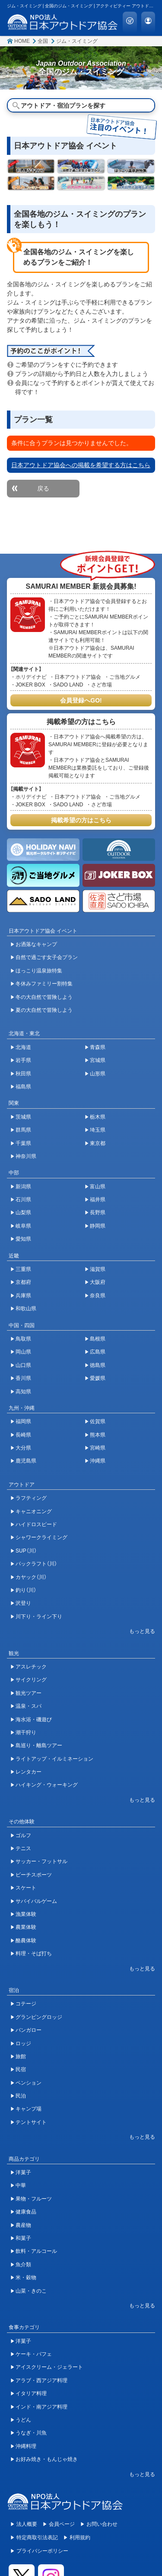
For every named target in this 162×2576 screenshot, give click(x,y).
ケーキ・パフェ (34, 2354)
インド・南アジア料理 (41, 2407)
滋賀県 (97, 1269)
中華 (21, 2185)
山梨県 (23, 1212)
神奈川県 (26, 1156)
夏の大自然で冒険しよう (44, 1010)
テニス (23, 1848)
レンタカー (28, 1772)
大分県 (23, 1448)
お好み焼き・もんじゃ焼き (47, 2459)
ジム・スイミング (77, 41)
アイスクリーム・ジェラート (49, 2367)
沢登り (23, 1603)
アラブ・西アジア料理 (41, 2380)
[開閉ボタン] (138, 1631)
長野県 (97, 1212)
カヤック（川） (31, 1577)
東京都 (97, 1143)
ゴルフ (23, 1835)
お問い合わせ (102, 2524)
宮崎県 (97, 1448)
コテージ (26, 2004)
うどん (23, 2420)
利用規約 (80, 2537)
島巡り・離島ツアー (39, 1745)
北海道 (23, 1047)
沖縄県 (97, 1461)
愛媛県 (97, 1378)
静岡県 (97, 1226)
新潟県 (23, 1187)
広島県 (97, 1352)
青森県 (97, 1047)
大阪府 (97, 1282)
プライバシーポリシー (42, 2551)
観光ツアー (28, 1693)
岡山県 (23, 1352)
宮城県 (97, 1060)
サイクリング (31, 1680)
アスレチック (31, 1667)
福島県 (23, 1087)
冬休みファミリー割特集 (44, 984)
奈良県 (97, 1296)
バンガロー (28, 2030)
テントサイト (31, 2122)
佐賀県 (97, 1421)
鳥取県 (23, 1339)
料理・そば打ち (34, 1953)
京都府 (23, 1282)
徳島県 (97, 1365)
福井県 (97, 1200)
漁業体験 (26, 1914)
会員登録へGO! (81, 700)
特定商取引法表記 (37, 2537)
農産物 (23, 2225)
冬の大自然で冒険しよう (44, 997)
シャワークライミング (41, 1537)
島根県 (97, 1339)
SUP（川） (26, 1551)
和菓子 (23, 2238)
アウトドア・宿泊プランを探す (63, 105)
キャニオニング (34, 1511)
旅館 (21, 2056)
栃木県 (97, 1117)
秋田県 (23, 1074)
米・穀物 (26, 2277)
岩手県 (23, 1060)
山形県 (97, 1074)
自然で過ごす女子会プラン (47, 957)
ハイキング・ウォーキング (47, 1785)
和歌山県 (26, 1309)
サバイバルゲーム (36, 1901)
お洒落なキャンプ (36, 944)
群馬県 (23, 1130)
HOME (22, 41)
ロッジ (23, 2043)
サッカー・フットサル (41, 1861)
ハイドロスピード (36, 1524)
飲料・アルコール (36, 2251)
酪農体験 (26, 1941)
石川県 (23, 1200)
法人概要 (26, 2524)
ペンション (28, 2083)
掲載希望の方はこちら (81, 820)
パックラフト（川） (36, 1564)
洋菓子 (23, 2172)
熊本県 (97, 1435)
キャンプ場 (28, 2109)
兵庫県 (23, 1296)
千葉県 (23, 1143)
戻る (43, 488)
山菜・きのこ (31, 2291)
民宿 (21, 2069)
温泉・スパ (28, 1706)
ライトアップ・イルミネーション (54, 1759)
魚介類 (23, 2265)
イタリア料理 (31, 2393)
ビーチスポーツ (34, 1875)
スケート (26, 1888)
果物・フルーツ (34, 2199)
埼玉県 (97, 1130)
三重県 (23, 1269)
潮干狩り (26, 1732)
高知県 (23, 1392)
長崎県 (23, 1435)
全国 (43, 41)
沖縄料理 (26, 2446)
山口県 (23, 1365)
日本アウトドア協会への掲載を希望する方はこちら (80, 465)
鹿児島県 (26, 1461)
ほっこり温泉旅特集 (39, 971)
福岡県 (23, 1421)
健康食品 (26, 2212)
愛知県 (23, 1239)
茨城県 (23, 1117)
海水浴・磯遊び (34, 1719)
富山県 (97, 1187)
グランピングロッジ (39, 2017)
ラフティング (31, 1498)
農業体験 (26, 1927)
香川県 (23, 1378)
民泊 (21, 2096)
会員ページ (62, 2524)
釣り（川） (26, 1590)
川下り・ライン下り (39, 1617)
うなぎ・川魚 (31, 2433)
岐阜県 (23, 1226)
